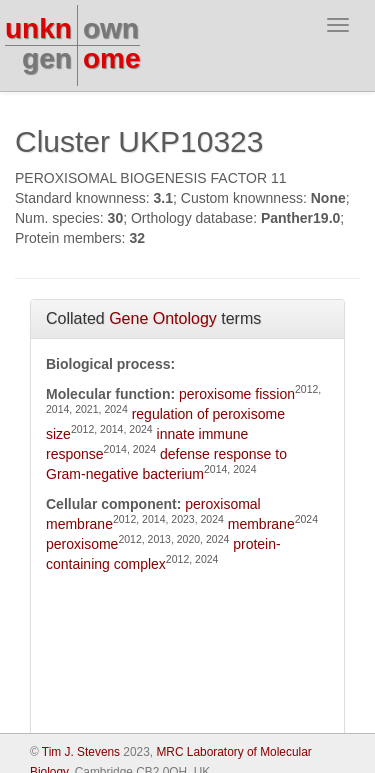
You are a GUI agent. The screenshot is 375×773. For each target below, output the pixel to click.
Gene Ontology (163, 318)
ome (112, 58)
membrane (261, 524)
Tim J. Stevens (81, 752)
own (111, 28)
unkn (38, 28)
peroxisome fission (237, 394)
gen (47, 58)
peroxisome (82, 544)
